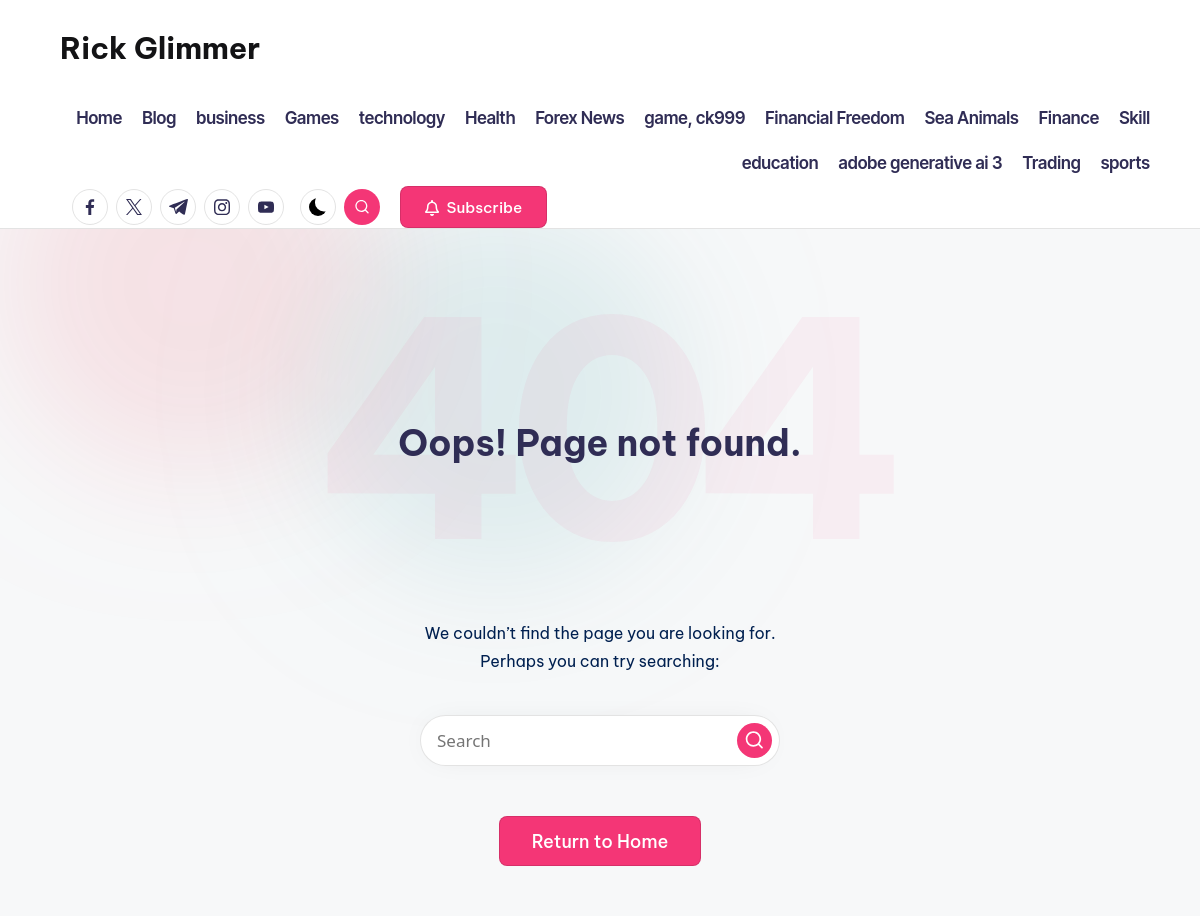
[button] (473, 207)
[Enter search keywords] (600, 740)
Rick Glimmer (160, 48)
